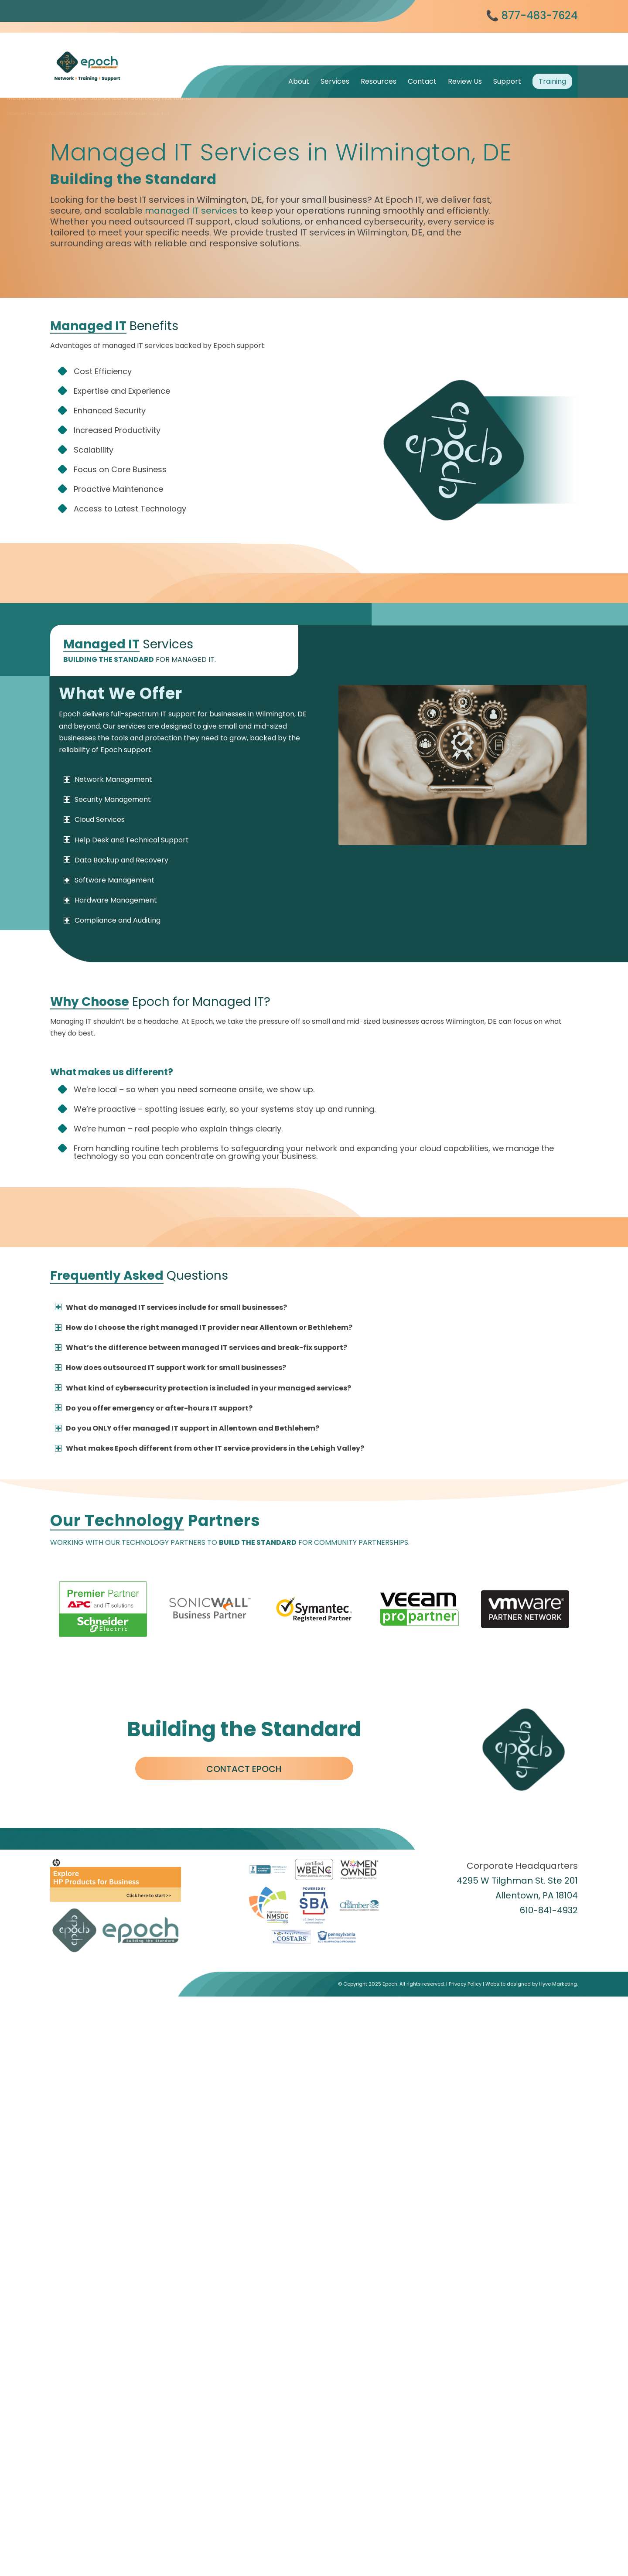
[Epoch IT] (115, 55)
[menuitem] (299, 81)
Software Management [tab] (109, 880)
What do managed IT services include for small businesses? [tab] (171, 1307)
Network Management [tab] (108, 779)
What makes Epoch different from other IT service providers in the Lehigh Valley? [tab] (209, 1448)
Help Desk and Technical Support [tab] (126, 840)
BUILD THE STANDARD (258, 1542)
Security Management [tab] (107, 799)
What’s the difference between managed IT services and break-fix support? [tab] (201, 1348)
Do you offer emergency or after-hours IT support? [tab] (154, 1408)
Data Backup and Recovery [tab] (116, 860)
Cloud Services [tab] (94, 819)
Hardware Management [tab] (110, 900)
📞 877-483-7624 (532, 15)
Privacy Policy (465, 2543)
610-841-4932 (549, 1910)
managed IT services (191, 210)
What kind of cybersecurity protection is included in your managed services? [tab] (203, 1388)
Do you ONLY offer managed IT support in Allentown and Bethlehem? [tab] (187, 1428)
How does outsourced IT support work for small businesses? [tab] (170, 1368)
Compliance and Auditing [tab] (112, 920)
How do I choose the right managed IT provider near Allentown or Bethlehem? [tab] (203, 1327)
